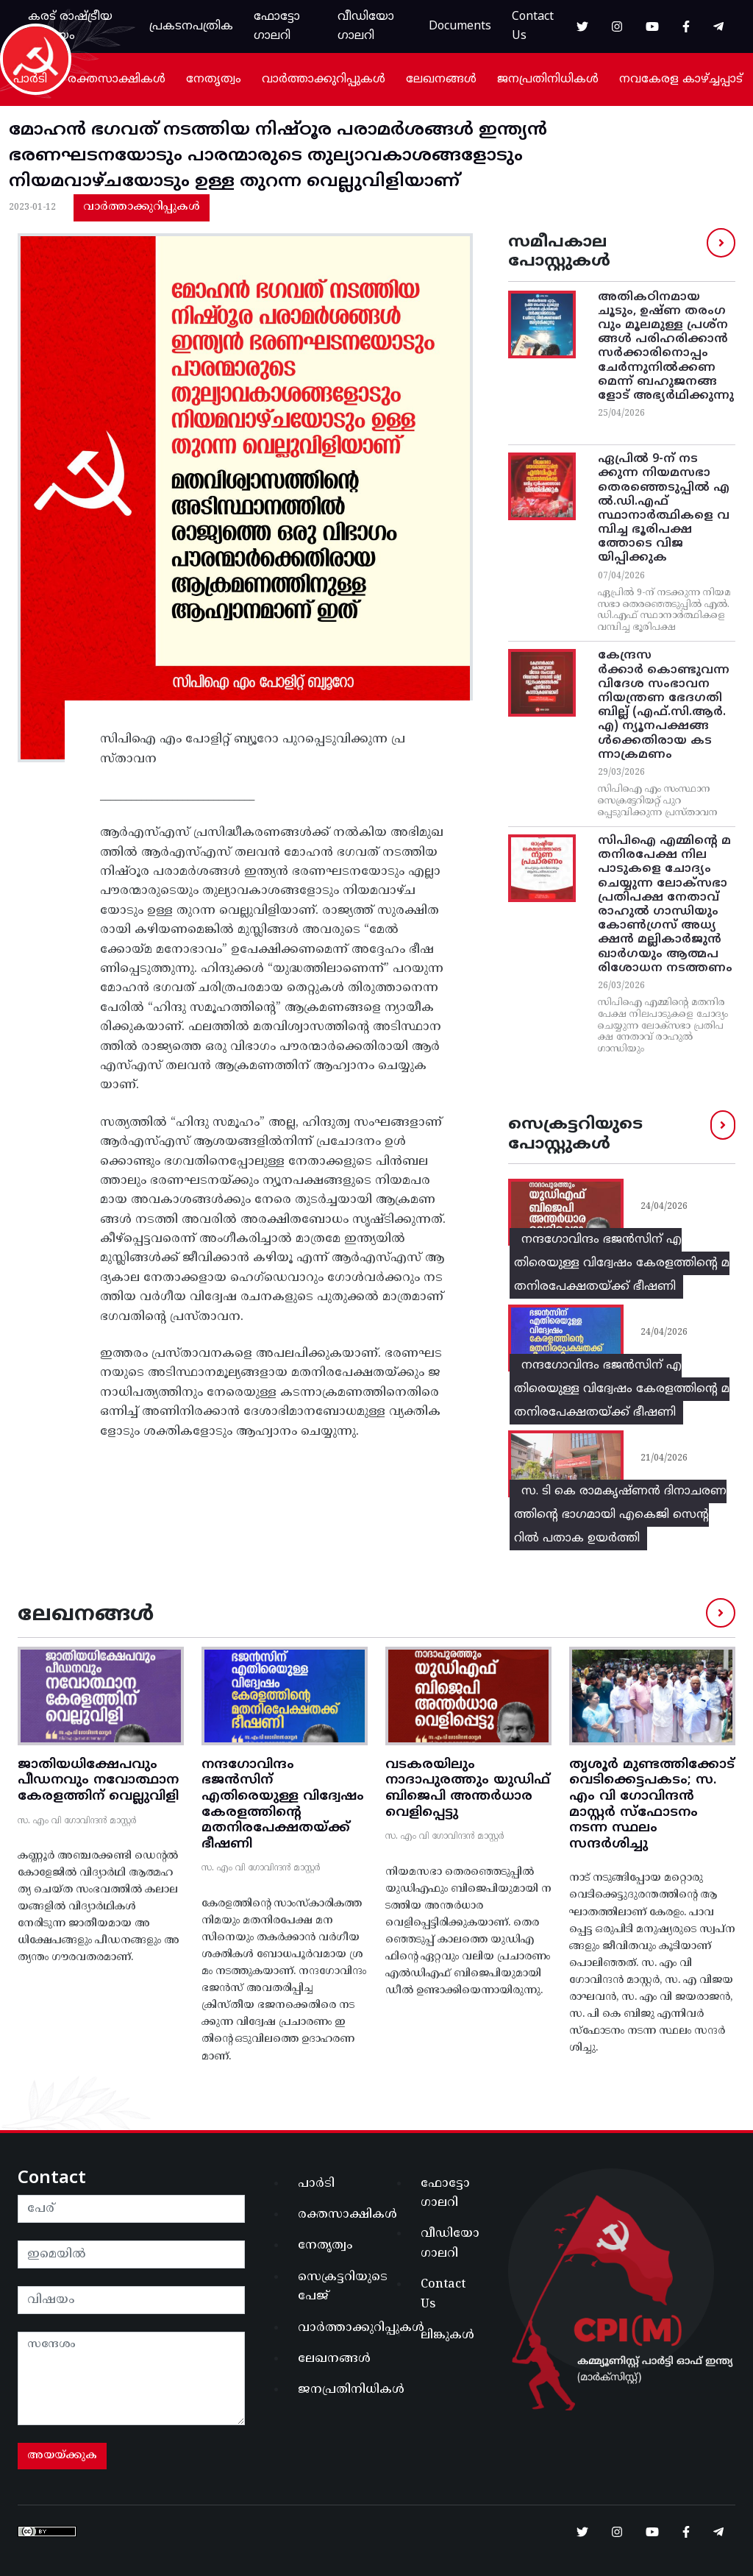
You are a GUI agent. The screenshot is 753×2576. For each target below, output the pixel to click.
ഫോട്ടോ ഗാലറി (277, 26)
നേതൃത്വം (213, 79)
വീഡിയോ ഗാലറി (366, 26)
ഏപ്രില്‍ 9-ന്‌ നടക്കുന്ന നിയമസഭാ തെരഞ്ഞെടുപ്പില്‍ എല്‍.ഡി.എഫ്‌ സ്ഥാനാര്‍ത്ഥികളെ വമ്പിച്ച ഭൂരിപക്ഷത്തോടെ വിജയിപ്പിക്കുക (663, 508)
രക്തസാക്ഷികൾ (116, 79)
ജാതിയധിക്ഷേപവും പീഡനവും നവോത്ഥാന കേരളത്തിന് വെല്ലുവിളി (98, 1780)
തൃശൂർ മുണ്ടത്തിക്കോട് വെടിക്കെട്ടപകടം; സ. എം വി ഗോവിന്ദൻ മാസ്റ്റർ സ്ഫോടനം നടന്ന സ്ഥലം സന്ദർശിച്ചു (652, 1804)
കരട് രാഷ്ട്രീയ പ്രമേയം (70, 26)
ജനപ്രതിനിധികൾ (548, 79)
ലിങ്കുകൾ (447, 2335)
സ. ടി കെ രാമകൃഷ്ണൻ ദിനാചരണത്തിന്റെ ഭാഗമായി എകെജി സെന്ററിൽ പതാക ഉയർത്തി (620, 1515)
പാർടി (30, 79)
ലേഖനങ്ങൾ (441, 79)
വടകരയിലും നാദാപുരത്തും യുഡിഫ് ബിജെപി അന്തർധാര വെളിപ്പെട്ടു (467, 1788)
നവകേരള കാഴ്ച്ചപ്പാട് (681, 79)
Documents (460, 26)
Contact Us (533, 26)
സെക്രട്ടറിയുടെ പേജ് (333, 2287)
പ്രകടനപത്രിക (191, 26)
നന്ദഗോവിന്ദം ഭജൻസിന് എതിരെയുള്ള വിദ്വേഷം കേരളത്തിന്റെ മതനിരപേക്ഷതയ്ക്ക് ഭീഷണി (621, 1263)
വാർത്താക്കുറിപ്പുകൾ (323, 79)
